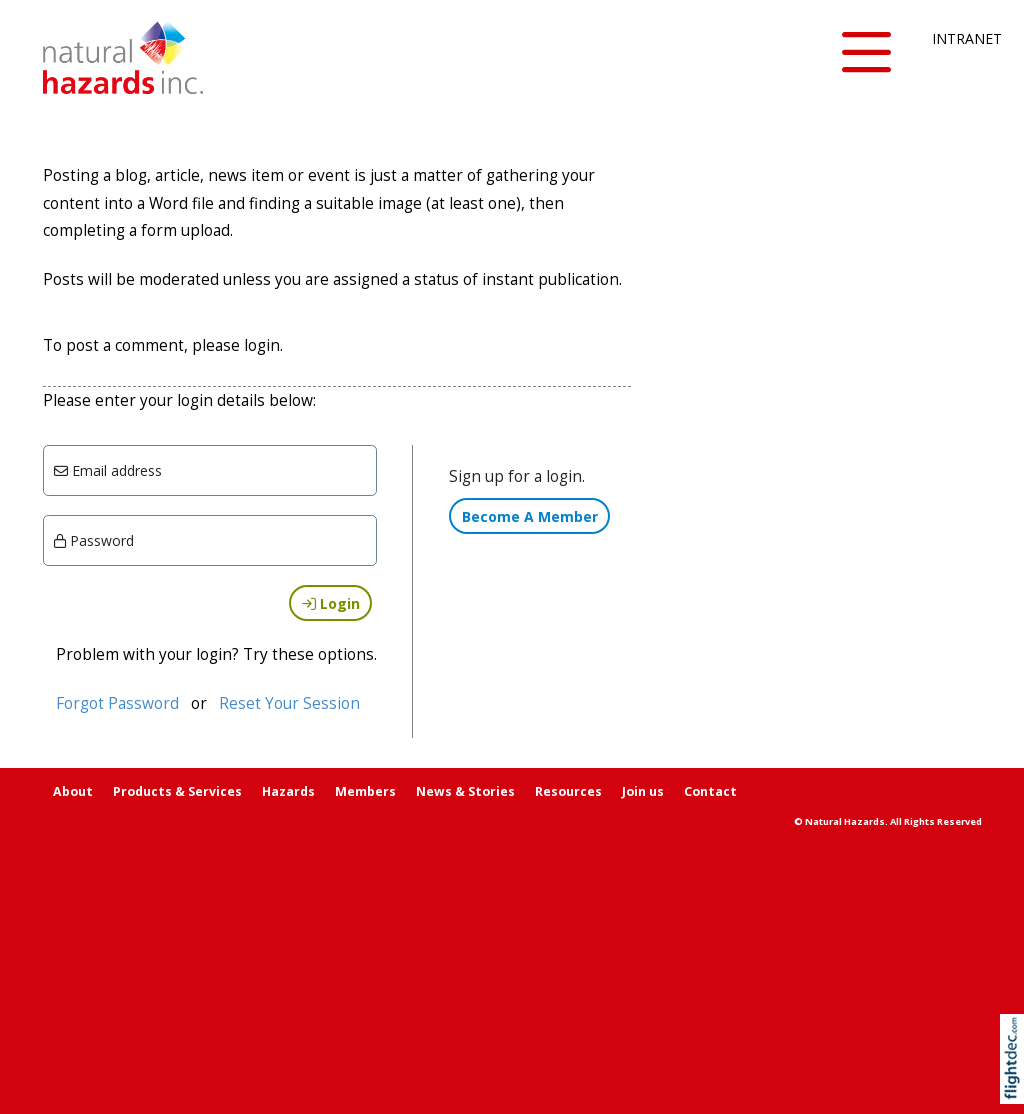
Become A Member (530, 516)
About (73, 791)
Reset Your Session (289, 703)
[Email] (210, 470)
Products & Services (177, 791)
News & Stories (465, 791)
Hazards (288, 791)
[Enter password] (210, 540)
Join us (643, 791)
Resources (568, 791)
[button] (866, 53)
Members (365, 791)
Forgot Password (117, 703)
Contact (710, 791)
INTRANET (956, 38)
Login (331, 603)
